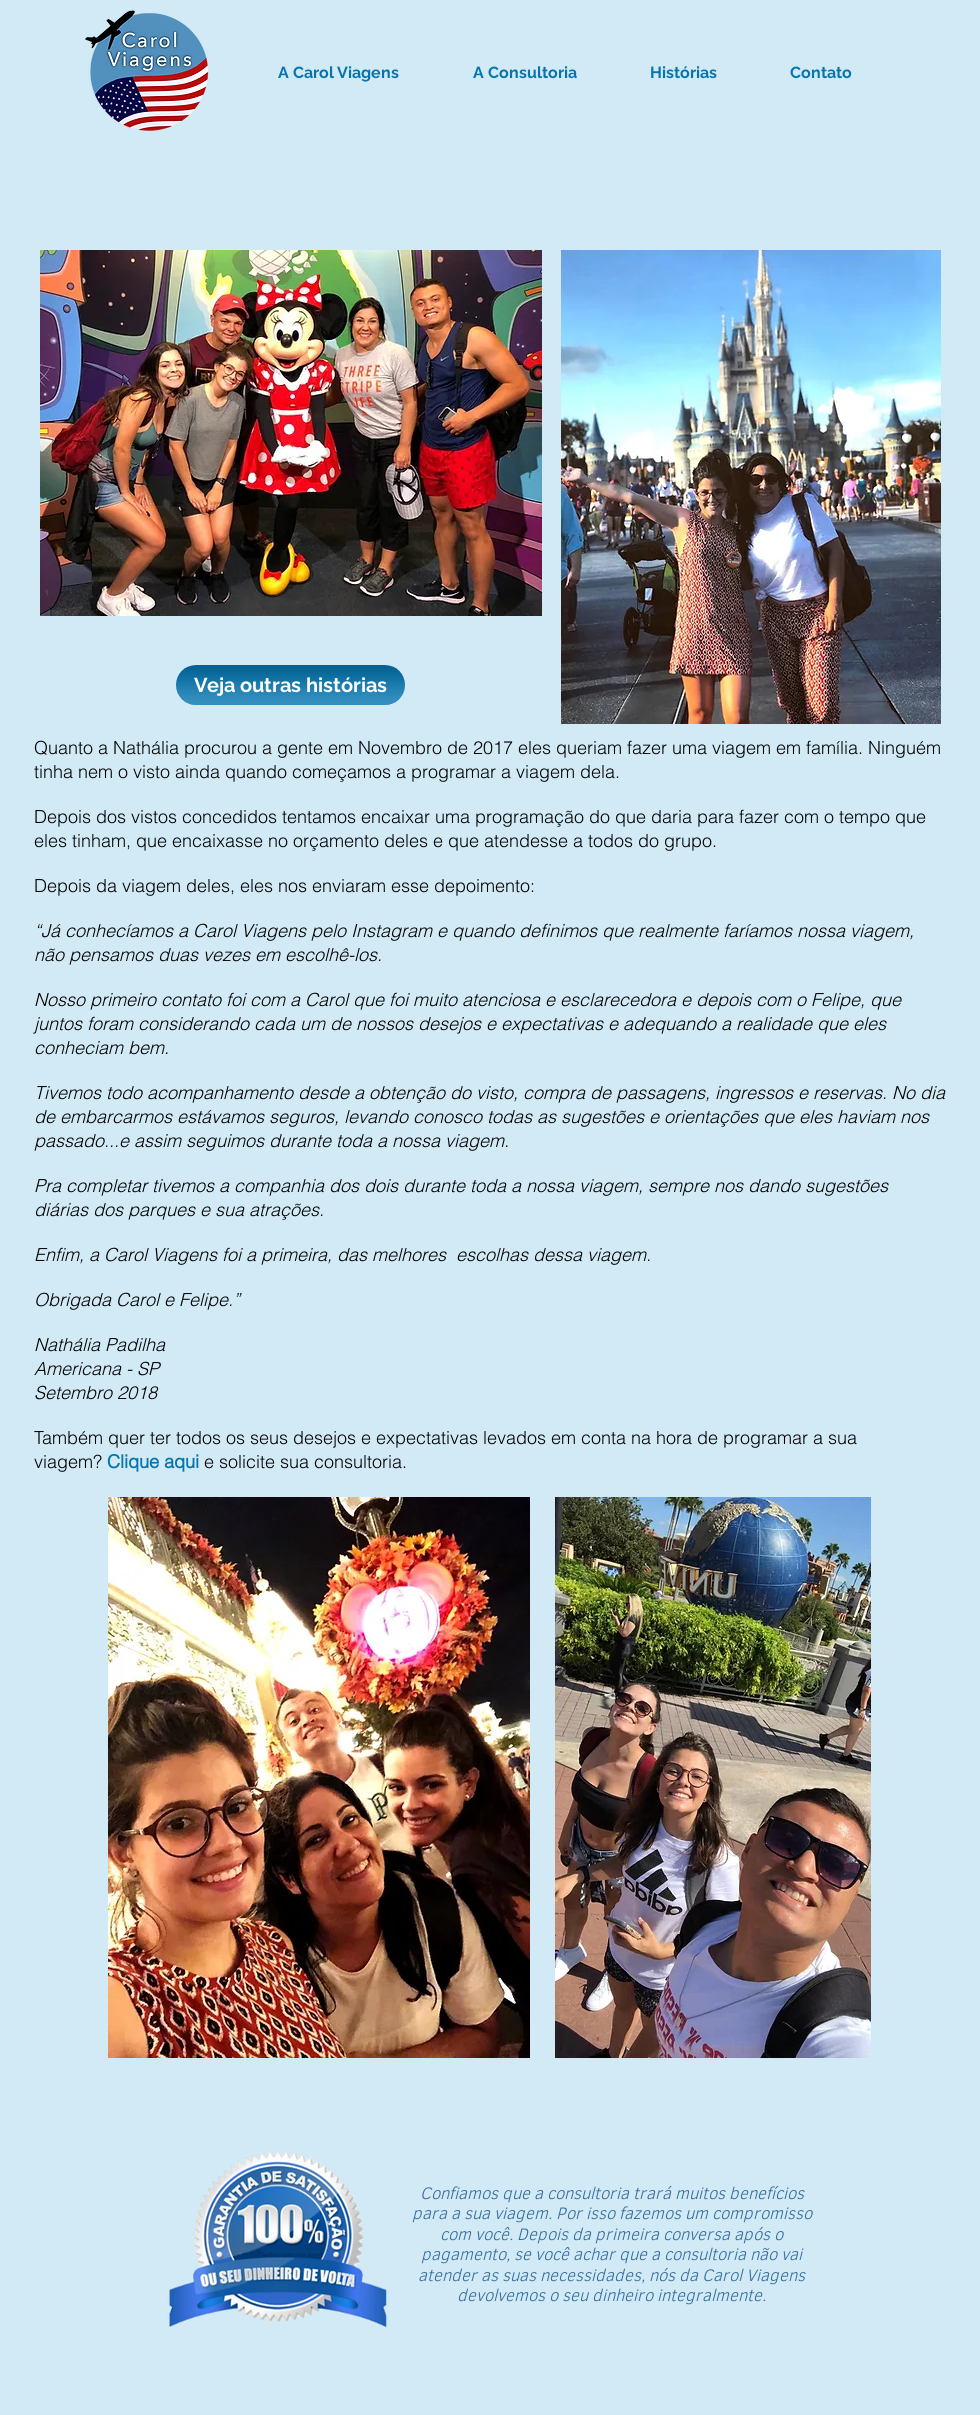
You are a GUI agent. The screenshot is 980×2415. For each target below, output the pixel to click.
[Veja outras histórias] (290, 685)
